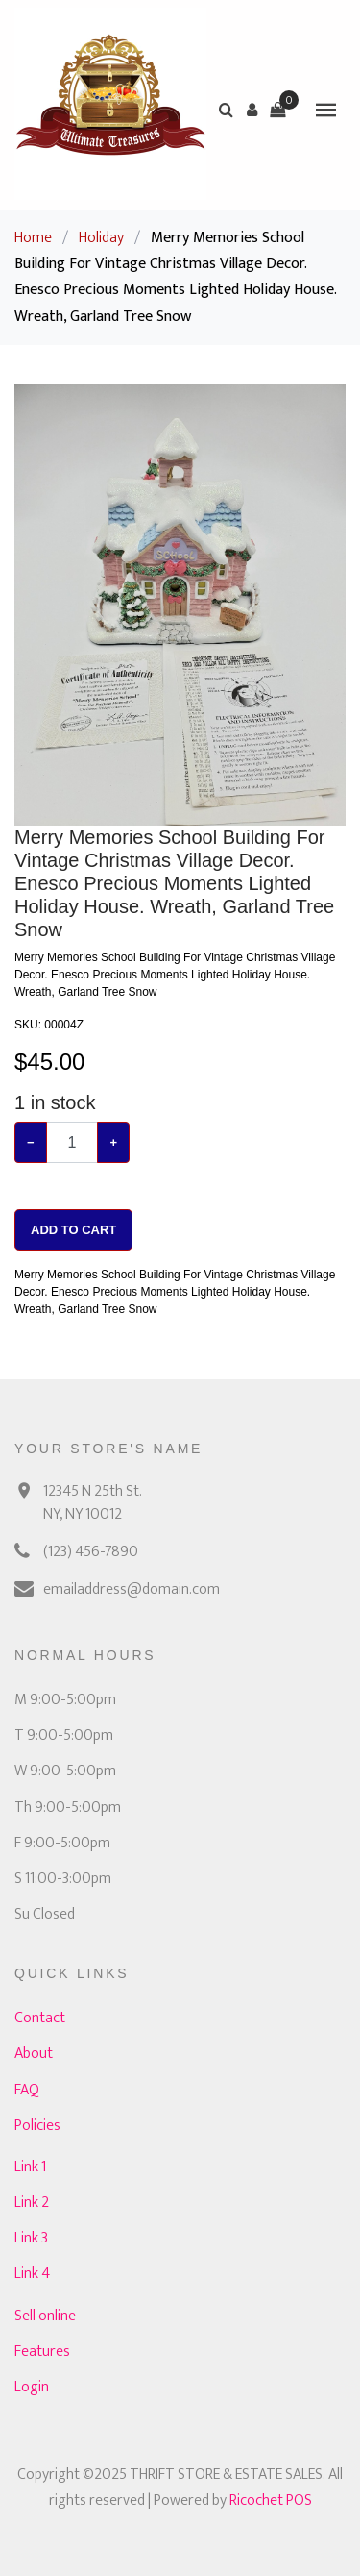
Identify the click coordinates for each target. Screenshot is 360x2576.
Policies (37, 2126)
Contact (39, 2018)
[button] (251, 109)
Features (42, 2352)
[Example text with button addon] (72, 1142)
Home (33, 238)
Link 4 (32, 2274)
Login (31, 2387)
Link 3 (31, 2238)
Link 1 (30, 2167)
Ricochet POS (270, 2501)
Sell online (45, 2316)
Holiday (101, 238)
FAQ (26, 2090)
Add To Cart (73, 1230)
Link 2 (31, 2203)
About (33, 2054)
